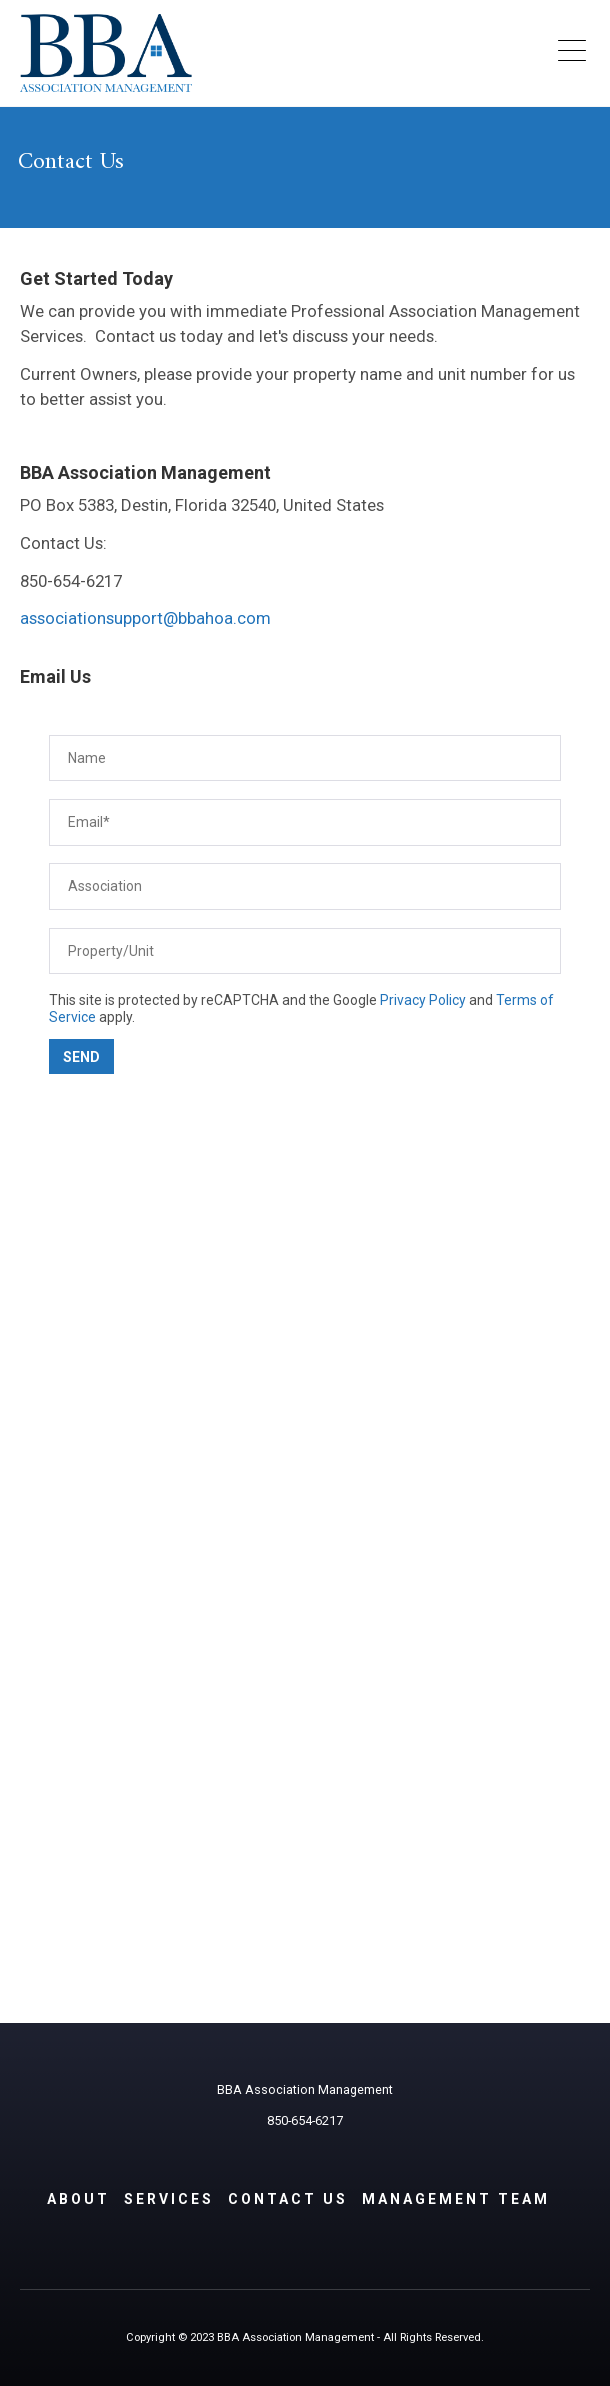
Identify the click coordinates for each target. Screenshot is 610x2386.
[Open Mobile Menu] (571, 53)
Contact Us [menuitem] (288, 2199)
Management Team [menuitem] (456, 2199)
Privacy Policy (423, 1000)
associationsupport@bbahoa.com (145, 618)
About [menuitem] (78, 2199)
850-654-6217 (305, 2120)
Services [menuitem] (169, 2199)
